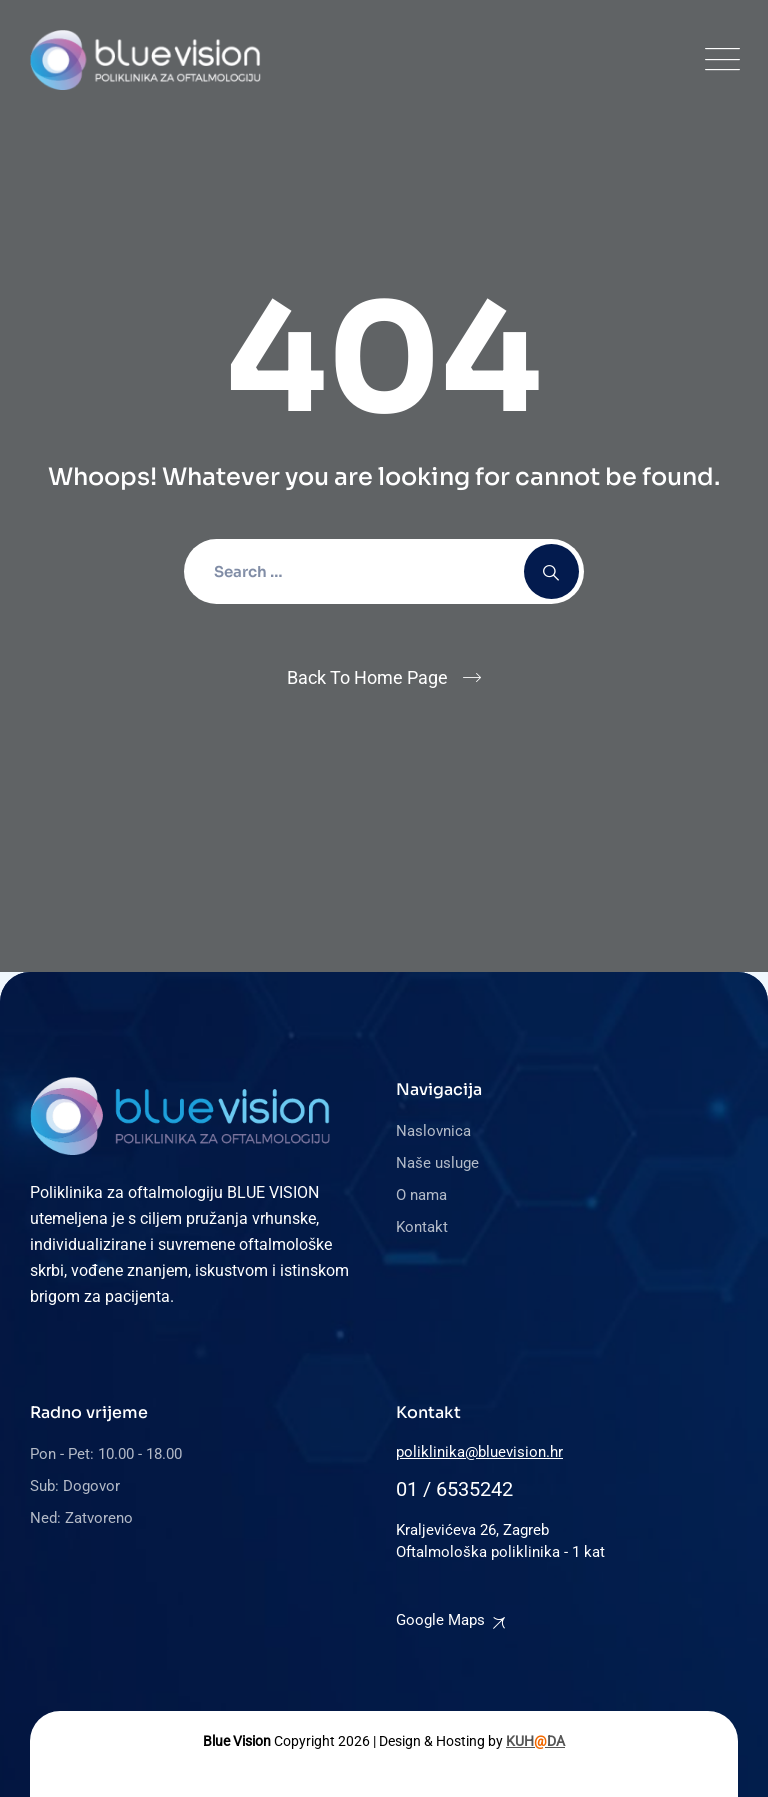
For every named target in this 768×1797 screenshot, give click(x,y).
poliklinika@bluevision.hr (479, 1452)
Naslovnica (433, 1131)
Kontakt (422, 1227)
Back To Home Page (367, 677)
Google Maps (440, 1620)
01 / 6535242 (454, 1489)
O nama (421, 1195)
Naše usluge (437, 1163)
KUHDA (535, 1741)
